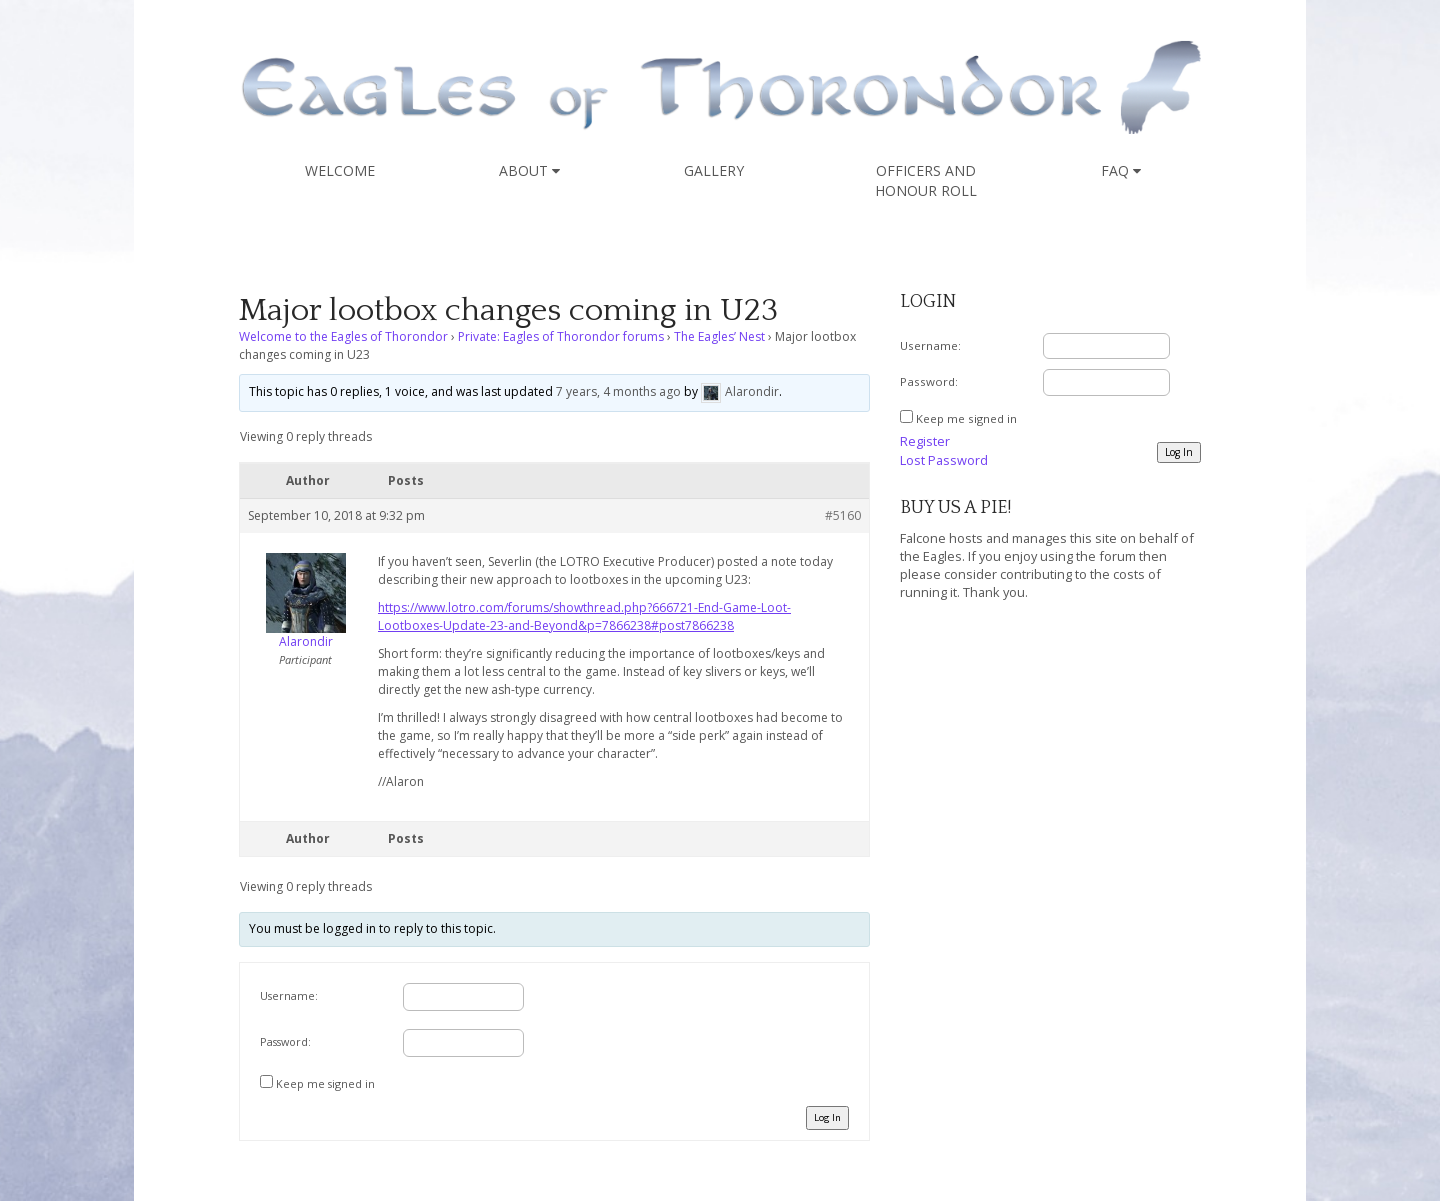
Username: (289, 995)
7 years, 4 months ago (618, 391)
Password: (285, 1041)
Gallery (714, 170)
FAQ (1121, 170)
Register (925, 441)
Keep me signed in (325, 1083)
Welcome (340, 170)
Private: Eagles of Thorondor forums (561, 336)
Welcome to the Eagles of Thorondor (343, 336)
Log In (827, 1117)
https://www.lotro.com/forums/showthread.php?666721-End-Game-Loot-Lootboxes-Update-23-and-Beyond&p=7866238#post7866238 (584, 616)
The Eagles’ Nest (719, 336)
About (529, 170)
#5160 (843, 515)
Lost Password (944, 460)
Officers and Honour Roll (926, 180)
